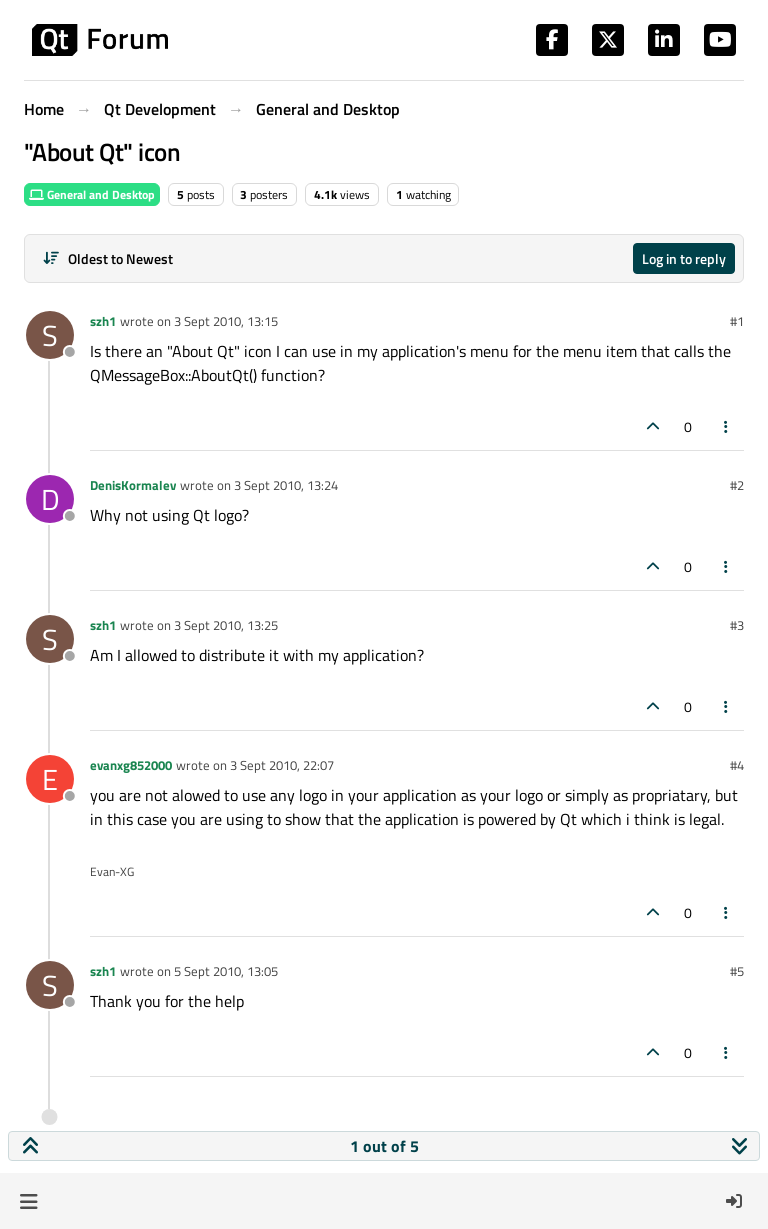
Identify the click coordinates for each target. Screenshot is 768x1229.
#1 (737, 321)
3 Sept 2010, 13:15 (226, 321)
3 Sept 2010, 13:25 (226, 625)
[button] (28, 1201)
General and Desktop (92, 194)
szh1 (103, 321)
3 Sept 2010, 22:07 (282, 765)
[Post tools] (727, 426)
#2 (737, 485)
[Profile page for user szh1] (50, 335)
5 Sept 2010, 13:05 (226, 971)
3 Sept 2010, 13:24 (286, 485)
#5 (737, 971)
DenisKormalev (133, 485)
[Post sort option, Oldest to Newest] (107, 258)
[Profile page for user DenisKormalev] (50, 499)
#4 (737, 765)
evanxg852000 (131, 765)
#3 (737, 625)
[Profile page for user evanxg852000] (50, 779)
